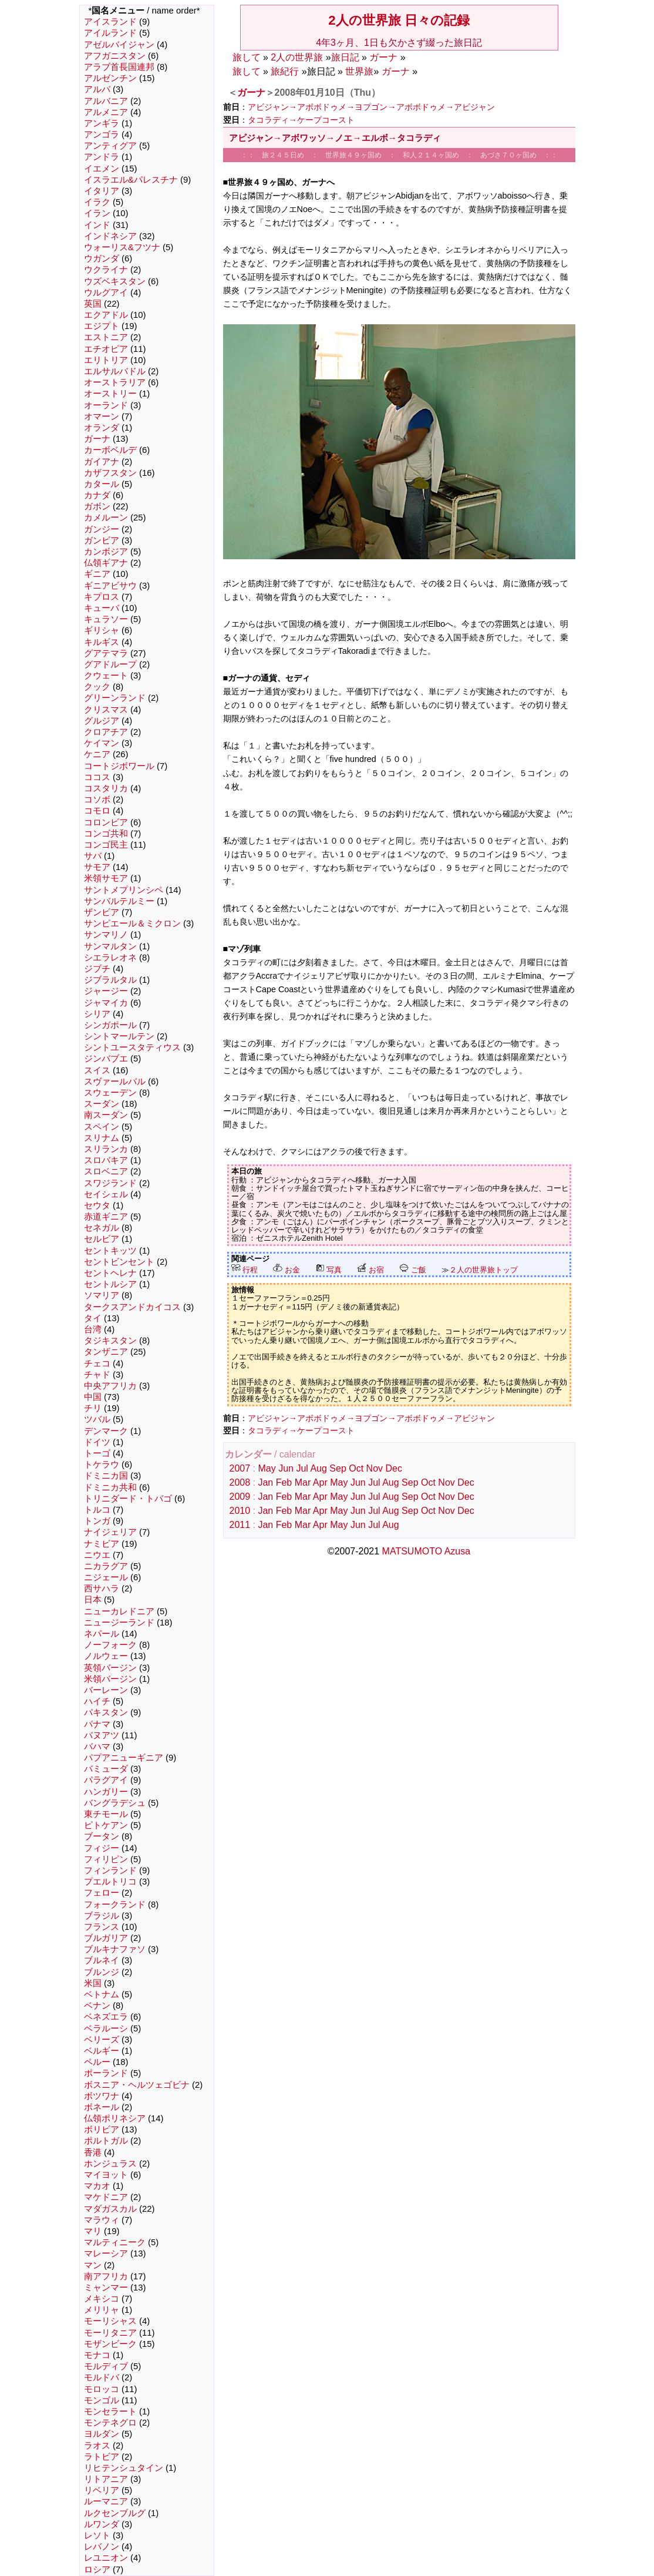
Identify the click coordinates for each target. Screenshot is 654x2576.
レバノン (101, 2546)
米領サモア (106, 878)
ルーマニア (106, 2501)
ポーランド (106, 2073)
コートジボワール (119, 766)
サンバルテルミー (119, 901)
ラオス (97, 2445)
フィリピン (106, 1859)
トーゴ (97, 1453)
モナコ (97, 2355)
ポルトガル (106, 2140)
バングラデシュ (115, 1803)
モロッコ (101, 2389)
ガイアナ (101, 461)
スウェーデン (110, 1092)
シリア (97, 1014)
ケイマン (101, 743)
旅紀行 (285, 71)
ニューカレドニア (119, 1611)
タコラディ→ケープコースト (301, 120)
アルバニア (106, 101)
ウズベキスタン (115, 281)
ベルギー (101, 2051)
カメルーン (106, 517)
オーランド (106, 405)
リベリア (101, 2490)
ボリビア (101, 2129)
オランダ (101, 427)
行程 (244, 1269)
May (266, 1468)
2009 (240, 1497)
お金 (286, 1269)
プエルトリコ (110, 1881)
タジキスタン (110, 1340)
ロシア (97, 2569)
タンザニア (106, 1351)
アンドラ (101, 157)
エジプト (101, 326)
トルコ (97, 1509)
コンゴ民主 (106, 844)
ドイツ (97, 1442)
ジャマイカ (106, 1002)
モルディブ (106, 2366)
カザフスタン (110, 473)
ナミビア (101, 1544)
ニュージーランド (119, 1622)
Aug (318, 1468)
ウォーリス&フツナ (122, 247)
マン (93, 2265)
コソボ (97, 799)
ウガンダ (101, 258)
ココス (97, 777)
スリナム (101, 1138)
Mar (303, 1482)
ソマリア (101, 1295)
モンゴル (101, 2400)
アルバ (97, 89)
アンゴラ (101, 134)
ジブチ (97, 968)
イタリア (101, 191)
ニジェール (106, 1577)
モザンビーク (110, 2344)
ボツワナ (101, 2096)
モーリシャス (110, 2321)
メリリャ (101, 2310)
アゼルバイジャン (119, 44)
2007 (240, 1468)
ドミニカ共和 (110, 1487)
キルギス (101, 642)
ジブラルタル (110, 980)
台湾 (93, 1329)
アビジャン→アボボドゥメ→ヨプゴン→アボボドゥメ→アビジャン (371, 107)
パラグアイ (106, 1780)
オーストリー (110, 393)
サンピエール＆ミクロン (132, 923)
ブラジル (101, 1915)
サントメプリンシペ (123, 890)
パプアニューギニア (123, 1757)
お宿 (370, 1269)
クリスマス (106, 709)
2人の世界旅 (297, 57)
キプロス (101, 597)
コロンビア (106, 822)
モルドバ (101, 2377)
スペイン (101, 1126)
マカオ (97, 2186)
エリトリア (106, 360)
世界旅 (359, 71)
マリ (93, 2231)
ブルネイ (101, 1960)
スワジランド (110, 1183)
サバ (93, 856)
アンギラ (101, 123)
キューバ (101, 608)
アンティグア (110, 145)
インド (97, 225)
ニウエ (97, 1555)
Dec (393, 1468)
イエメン (101, 168)
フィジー (101, 1848)
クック (97, 686)
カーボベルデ (110, 450)
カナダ (97, 495)
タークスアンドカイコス (132, 1307)
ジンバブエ (106, 1058)
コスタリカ (106, 788)
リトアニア (106, 2479)
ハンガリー (106, 1791)
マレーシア (106, 2253)
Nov (374, 1468)
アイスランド (110, 21)
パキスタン (106, 1712)
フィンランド (110, 1870)
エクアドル (106, 315)
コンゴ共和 (106, 833)
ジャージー (106, 991)
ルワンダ (101, 2524)
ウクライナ (106, 269)
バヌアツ (101, 1735)
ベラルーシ (106, 2028)
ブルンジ (101, 1972)
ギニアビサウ (110, 585)
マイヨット (106, 2174)
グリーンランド (115, 698)
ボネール (101, 2107)
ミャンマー (106, 2287)
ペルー (97, 2062)
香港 (93, 2152)
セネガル (101, 1227)
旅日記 (345, 57)
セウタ (97, 1205)
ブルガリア (106, 1938)
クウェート (106, 675)
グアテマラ (106, 653)
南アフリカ (106, 2276)
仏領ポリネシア (115, 2118)
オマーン (101, 416)
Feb (284, 1482)
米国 (93, 1983)
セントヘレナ (110, 1273)
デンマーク (106, 1431)
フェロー (101, 1892)
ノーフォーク (110, 1645)
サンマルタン (110, 946)
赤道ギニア (106, 1216)
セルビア (101, 1239)
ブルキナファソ (115, 1949)
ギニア (97, 574)
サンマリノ (106, 934)
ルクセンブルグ (115, 2513)
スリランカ (106, 1149)
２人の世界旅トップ (483, 1269)
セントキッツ (110, 1250)
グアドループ (110, 664)
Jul (302, 1468)
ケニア (97, 754)
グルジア (101, 721)
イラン (97, 213)
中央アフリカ (110, 1386)
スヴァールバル (115, 1081)
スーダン (101, 1104)
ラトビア (101, 2456)
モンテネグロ (110, 2422)
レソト (97, 2535)
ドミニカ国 (106, 1475)
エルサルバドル (115, 371)
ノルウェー (106, 1656)
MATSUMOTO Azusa (426, 1551)
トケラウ (101, 1464)
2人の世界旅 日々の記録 (399, 20)
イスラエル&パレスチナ (131, 179)
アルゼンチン (110, 78)
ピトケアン (106, 1825)
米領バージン (110, 1679)
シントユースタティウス (132, 1047)
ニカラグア (106, 1566)
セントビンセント (119, 1262)
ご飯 (412, 1269)
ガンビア (101, 540)
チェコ (97, 1363)
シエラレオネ (110, 957)
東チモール (106, 1814)
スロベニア (106, 1171)
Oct (356, 1468)
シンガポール (110, 1025)
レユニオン (106, 2557)
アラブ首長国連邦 (119, 67)
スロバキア (106, 1160)
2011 (240, 1525)
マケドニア (106, 2197)
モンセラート (110, 2411)
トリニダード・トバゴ (128, 1498)
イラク (97, 202)
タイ (93, 1318)
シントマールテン (119, 1036)
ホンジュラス (110, 2163)
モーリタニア (110, 2332)
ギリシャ (101, 630)
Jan (265, 1482)
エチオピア (106, 349)
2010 (240, 1511)
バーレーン (106, 1690)
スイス (97, 1070)
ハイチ (97, 1701)
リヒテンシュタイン (123, 2468)
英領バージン (110, 1667)
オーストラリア (115, 382)
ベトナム (101, 1994)
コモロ (97, 810)
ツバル (97, 1419)
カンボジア (106, 551)
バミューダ (106, 1769)
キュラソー (106, 619)
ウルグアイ (106, 292)
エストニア (106, 337)
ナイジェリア (110, 1532)
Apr (320, 1482)
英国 (93, 303)
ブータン (101, 1836)
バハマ (97, 1746)
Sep (337, 1468)
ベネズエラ (106, 2016)
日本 (93, 1599)
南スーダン (106, 1115)
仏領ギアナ (106, 562)
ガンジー (101, 529)
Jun (286, 1468)
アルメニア (106, 112)
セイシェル (106, 1194)
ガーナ (97, 439)
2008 (240, 1482)
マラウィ (101, 2220)
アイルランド (110, 33)
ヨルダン (101, 2434)
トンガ (97, 1521)
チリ (93, 1408)
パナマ (97, 1724)
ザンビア (101, 912)
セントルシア (110, 1284)
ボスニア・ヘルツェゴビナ (137, 2085)
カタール (101, 484)
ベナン (97, 2005)
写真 (328, 1269)
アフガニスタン (115, 56)
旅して (246, 57)
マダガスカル (110, 2209)
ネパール (101, 1633)
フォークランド (115, 1904)
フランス (101, 1927)
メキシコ (101, 2298)
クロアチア (106, 732)
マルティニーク (115, 2242)
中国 (93, 1397)
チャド (97, 1374)
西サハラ (101, 1588)
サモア (97, 867)
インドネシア (110, 236)
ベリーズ (101, 2039)
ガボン (97, 506)
